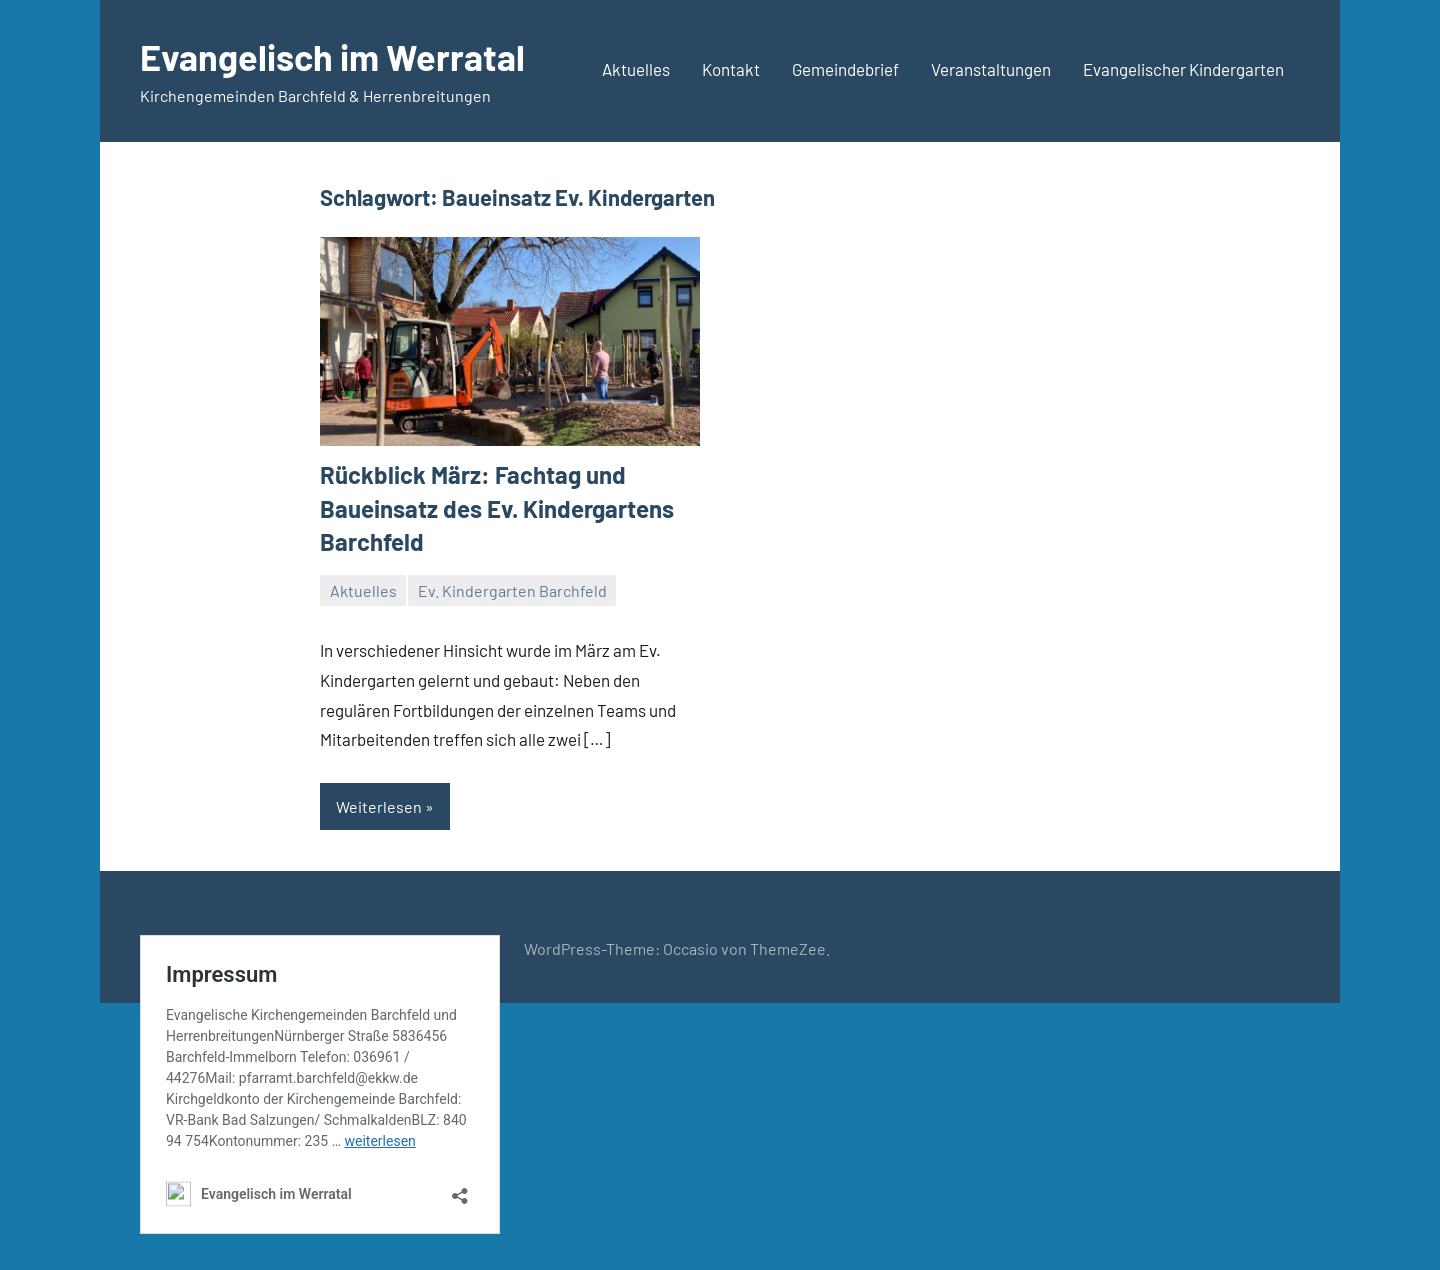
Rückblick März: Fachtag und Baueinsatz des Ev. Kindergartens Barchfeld (497, 508)
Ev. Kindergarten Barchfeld (512, 590)
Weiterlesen (379, 806)
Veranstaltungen (991, 69)
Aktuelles (636, 69)
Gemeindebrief (845, 69)
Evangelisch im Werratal (332, 56)
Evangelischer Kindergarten (1183, 69)
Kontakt (731, 69)
